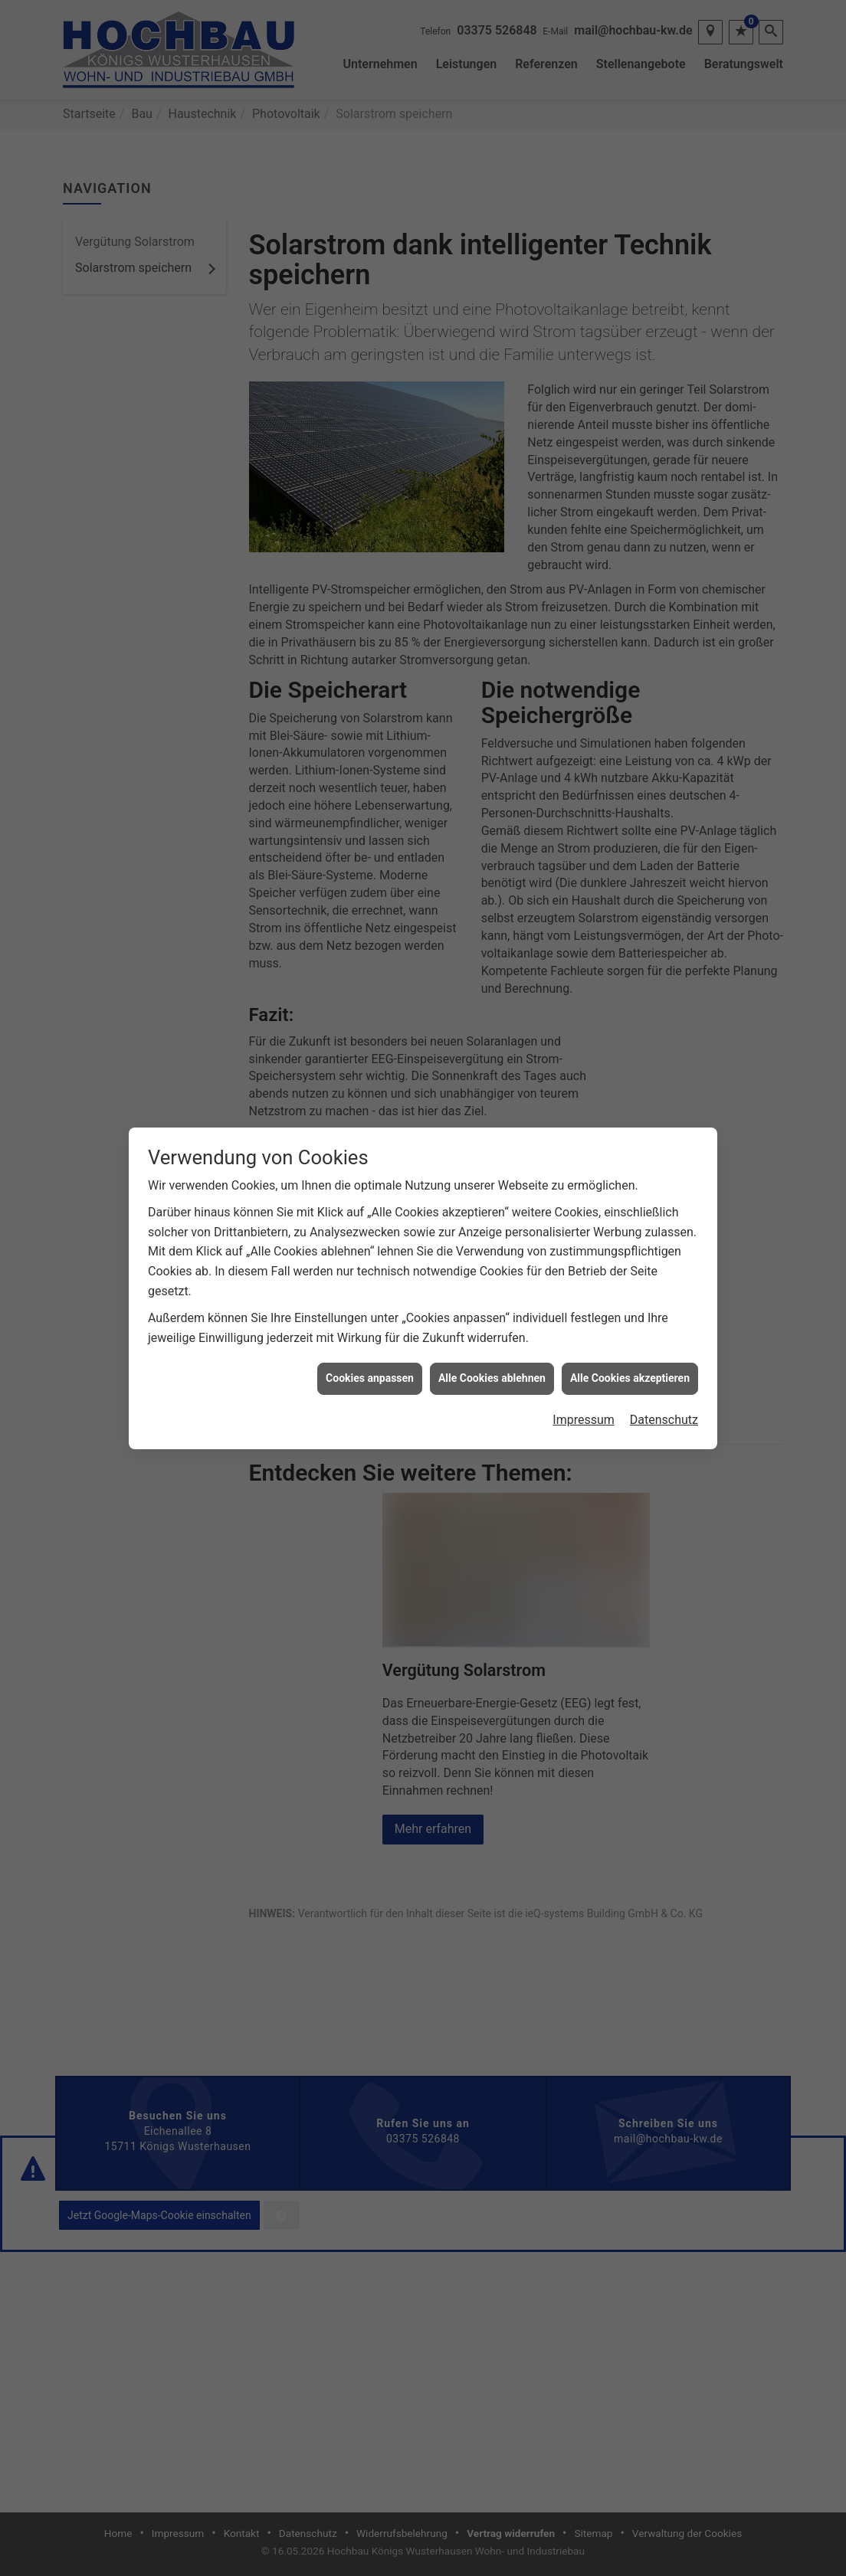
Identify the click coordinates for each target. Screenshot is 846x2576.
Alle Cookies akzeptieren (630, 1302)
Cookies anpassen (370, 1302)
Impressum (584, 1344)
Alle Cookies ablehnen (492, 1302)
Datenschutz (664, 1344)
